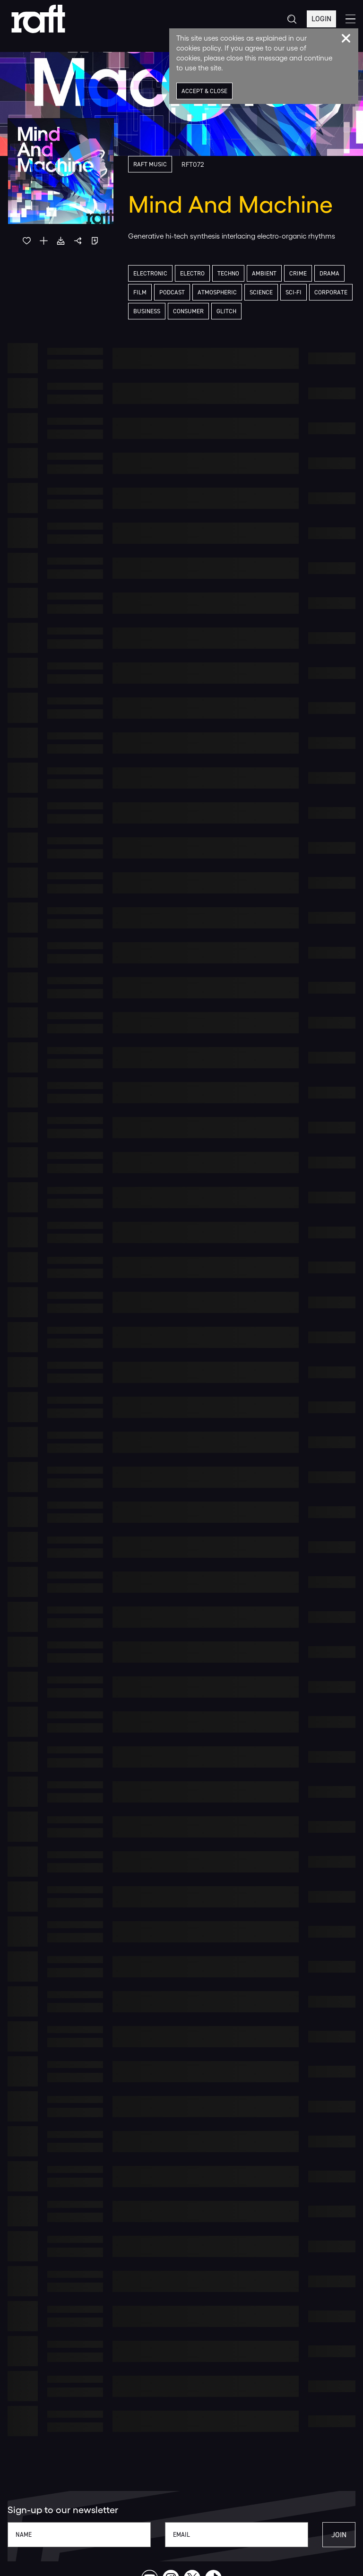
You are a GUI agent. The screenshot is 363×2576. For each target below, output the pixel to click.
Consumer (188, 311)
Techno (228, 273)
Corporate (330, 292)
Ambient (264, 273)
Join (338, 2535)
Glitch (226, 311)
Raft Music (150, 164)
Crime (298, 273)
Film (140, 292)
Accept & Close (204, 91)
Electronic (150, 273)
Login (321, 19)
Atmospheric (217, 292)
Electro (192, 273)
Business (146, 311)
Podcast (172, 292)
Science (261, 292)
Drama (329, 273)
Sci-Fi (293, 292)
